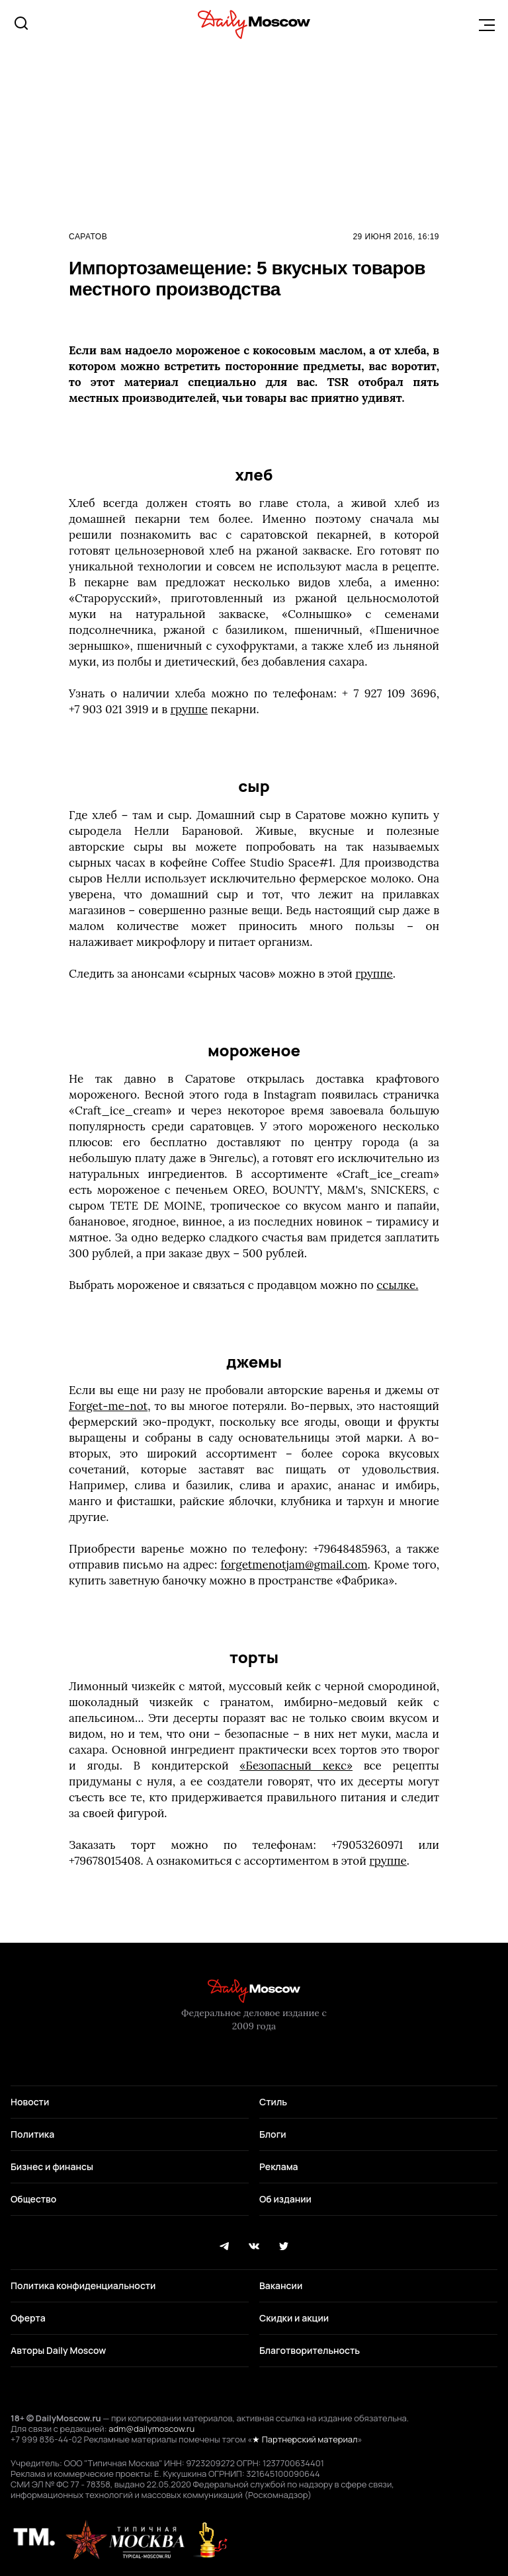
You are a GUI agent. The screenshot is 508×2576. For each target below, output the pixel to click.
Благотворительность (309, 2350)
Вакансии (280, 2285)
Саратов (88, 236)
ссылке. (397, 1285)
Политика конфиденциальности (83, 2285)
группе (189, 709)
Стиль (273, 2101)
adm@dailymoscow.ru (151, 2429)
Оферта (28, 2318)
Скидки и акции (294, 2318)
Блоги (272, 2134)
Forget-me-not (108, 1406)
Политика (32, 2134)
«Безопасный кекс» (296, 1765)
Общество (33, 2199)
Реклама (278, 2166)
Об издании (285, 2199)
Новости (30, 2101)
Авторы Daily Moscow (58, 2350)
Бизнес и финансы (52, 2166)
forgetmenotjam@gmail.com (293, 1564)
